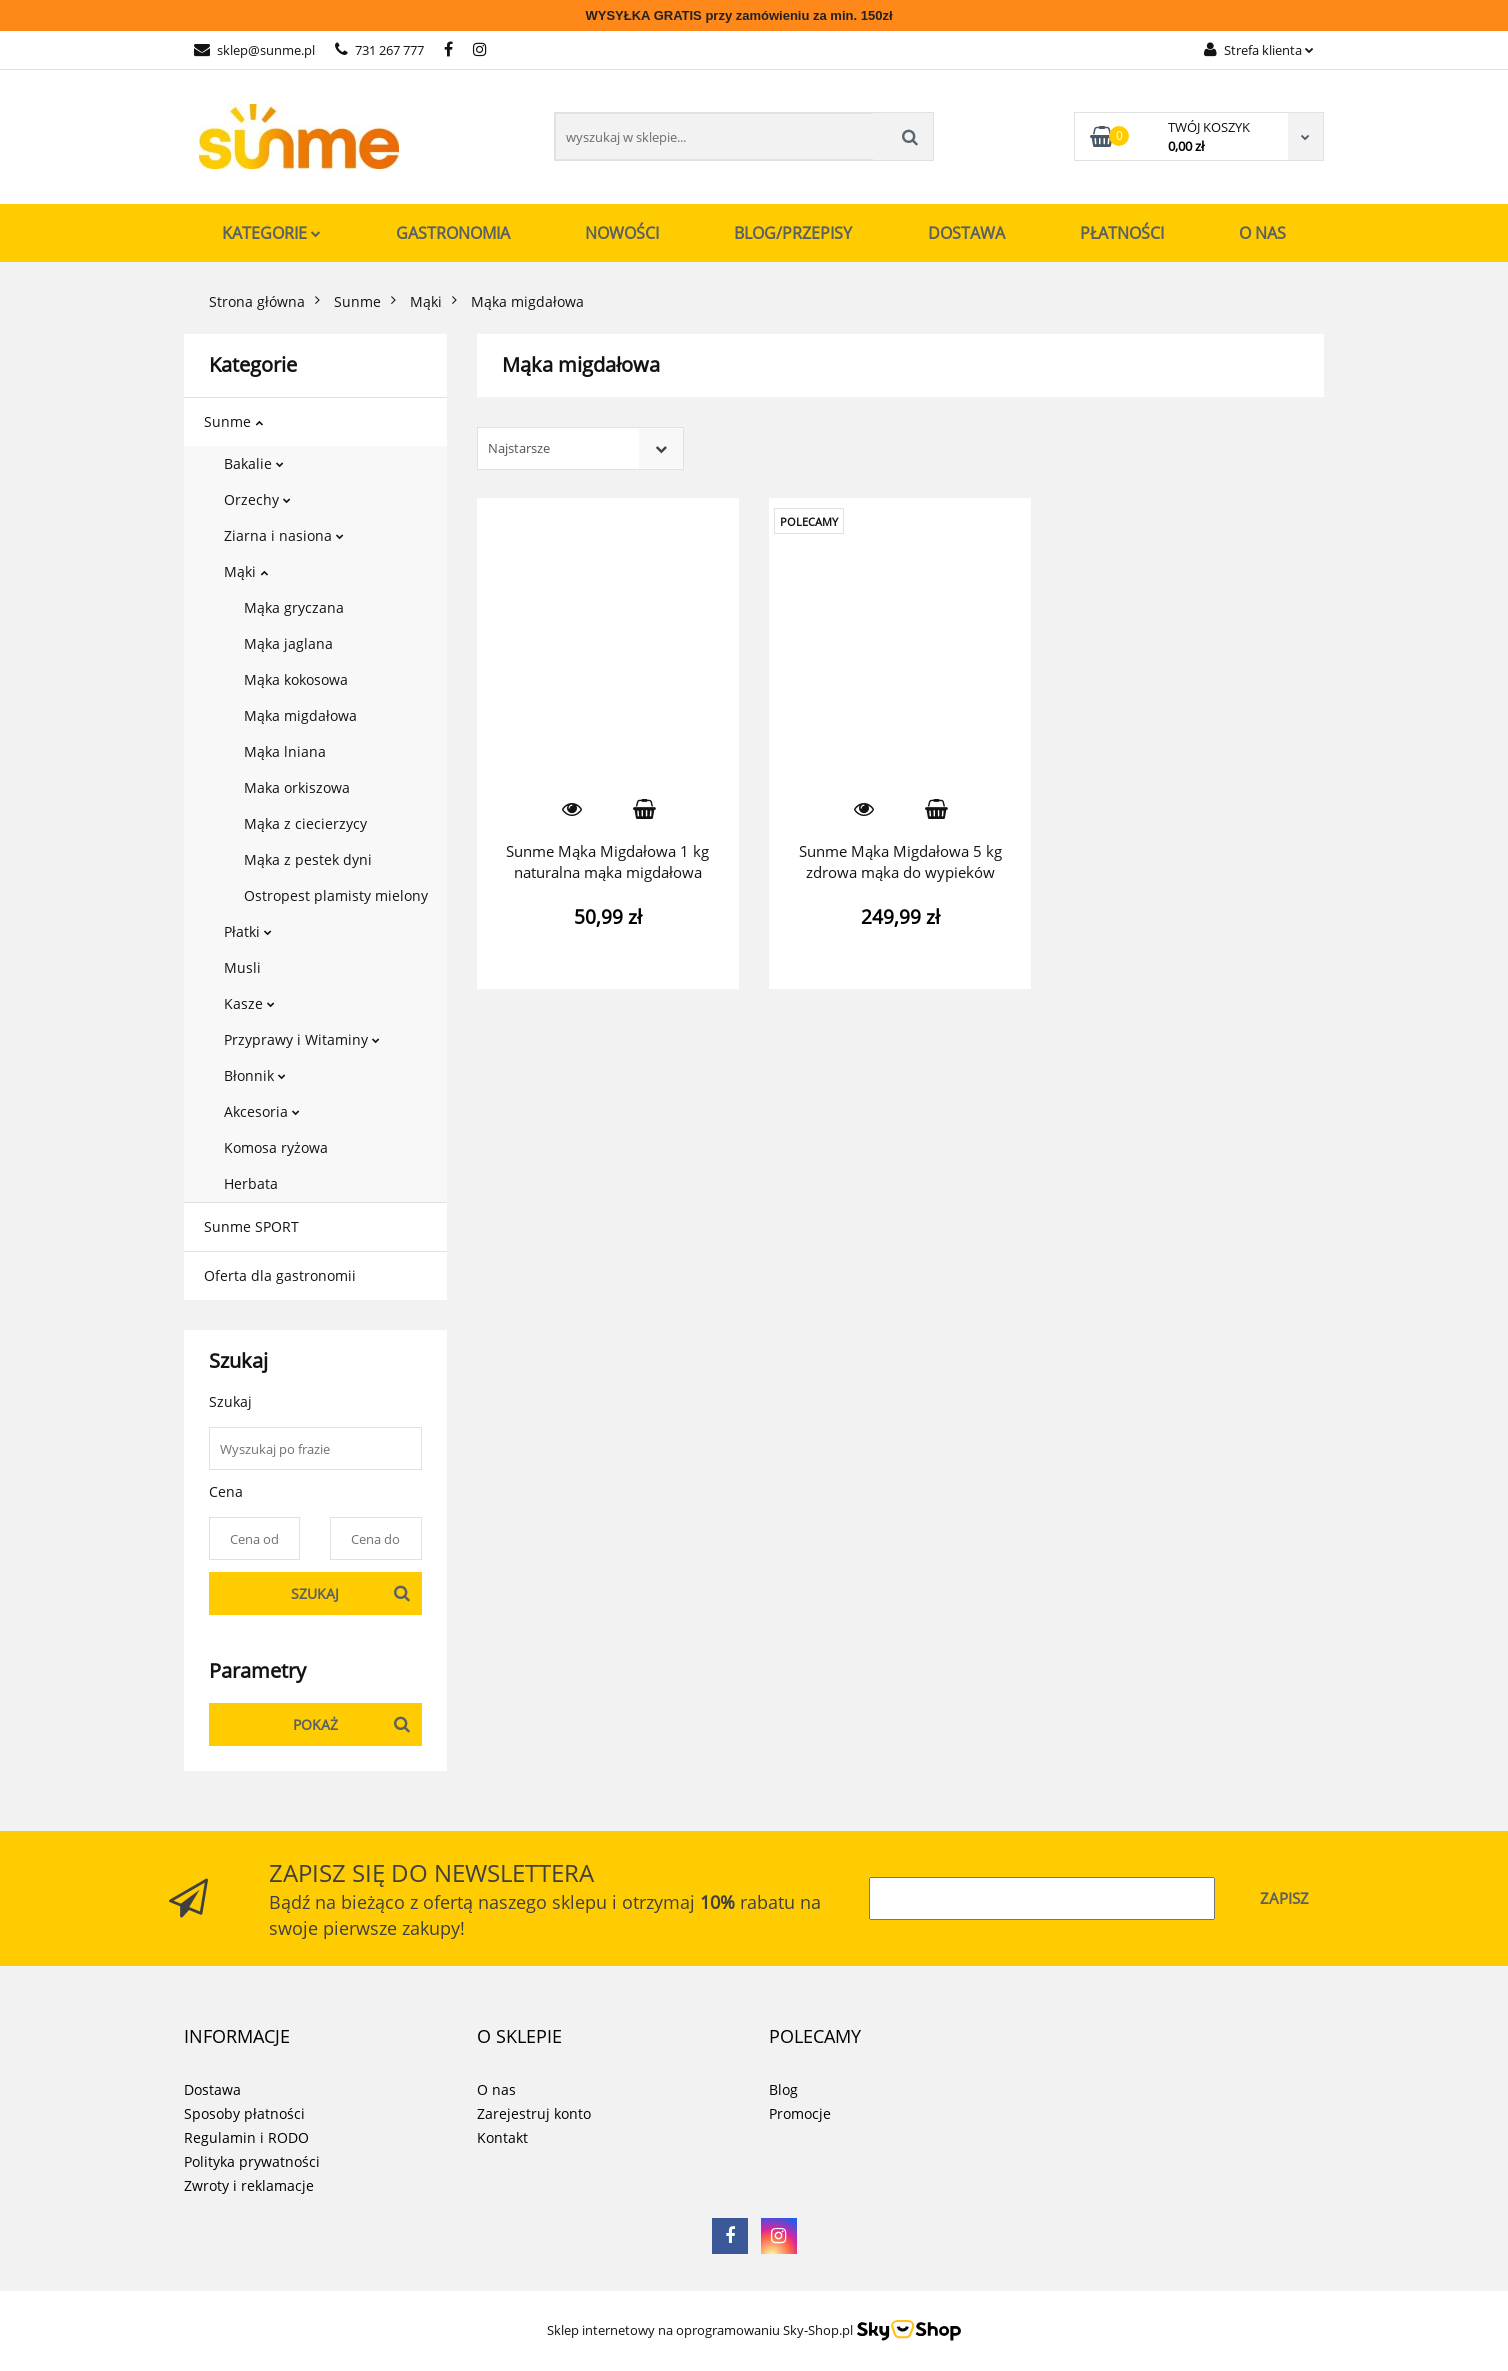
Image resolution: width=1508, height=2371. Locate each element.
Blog (783, 2089)
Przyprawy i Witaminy (302, 1039)
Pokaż (315, 1724)
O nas (1262, 233)
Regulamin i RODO (246, 2137)
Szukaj (315, 1593)
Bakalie (254, 463)
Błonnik (255, 1075)
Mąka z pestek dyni (308, 859)
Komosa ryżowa (276, 1147)
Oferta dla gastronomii (280, 1275)
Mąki (246, 571)
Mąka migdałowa (300, 715)
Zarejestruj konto (534, 2113)
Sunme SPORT (251, 1226)
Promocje (800, 2113)
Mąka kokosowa (296, 679)
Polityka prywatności (252, 2161)
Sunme (233, 421)
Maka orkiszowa (297, 787)
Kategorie (271, 233)
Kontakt (502, 2137)
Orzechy (257, 499)
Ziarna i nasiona (284, 535)
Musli (242, 967)
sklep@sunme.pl (254, 50)
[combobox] (580, 448)
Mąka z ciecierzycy (305, 823)
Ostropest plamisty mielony (336, 895)
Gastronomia (453, 233)
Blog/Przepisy (793, 233)
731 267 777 (379, 50)
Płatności (1122, 233)
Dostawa (966, 233)
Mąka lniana (285, 751)
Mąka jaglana (288, 643)
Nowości (622, 233)
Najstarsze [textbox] (519, 448)
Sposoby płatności (244, 2113)
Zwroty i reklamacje (249, 2185)
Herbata (251, 1183)
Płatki (248, 931)
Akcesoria (262, 1111)
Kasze (249, 1003)
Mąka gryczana (294, 607)
